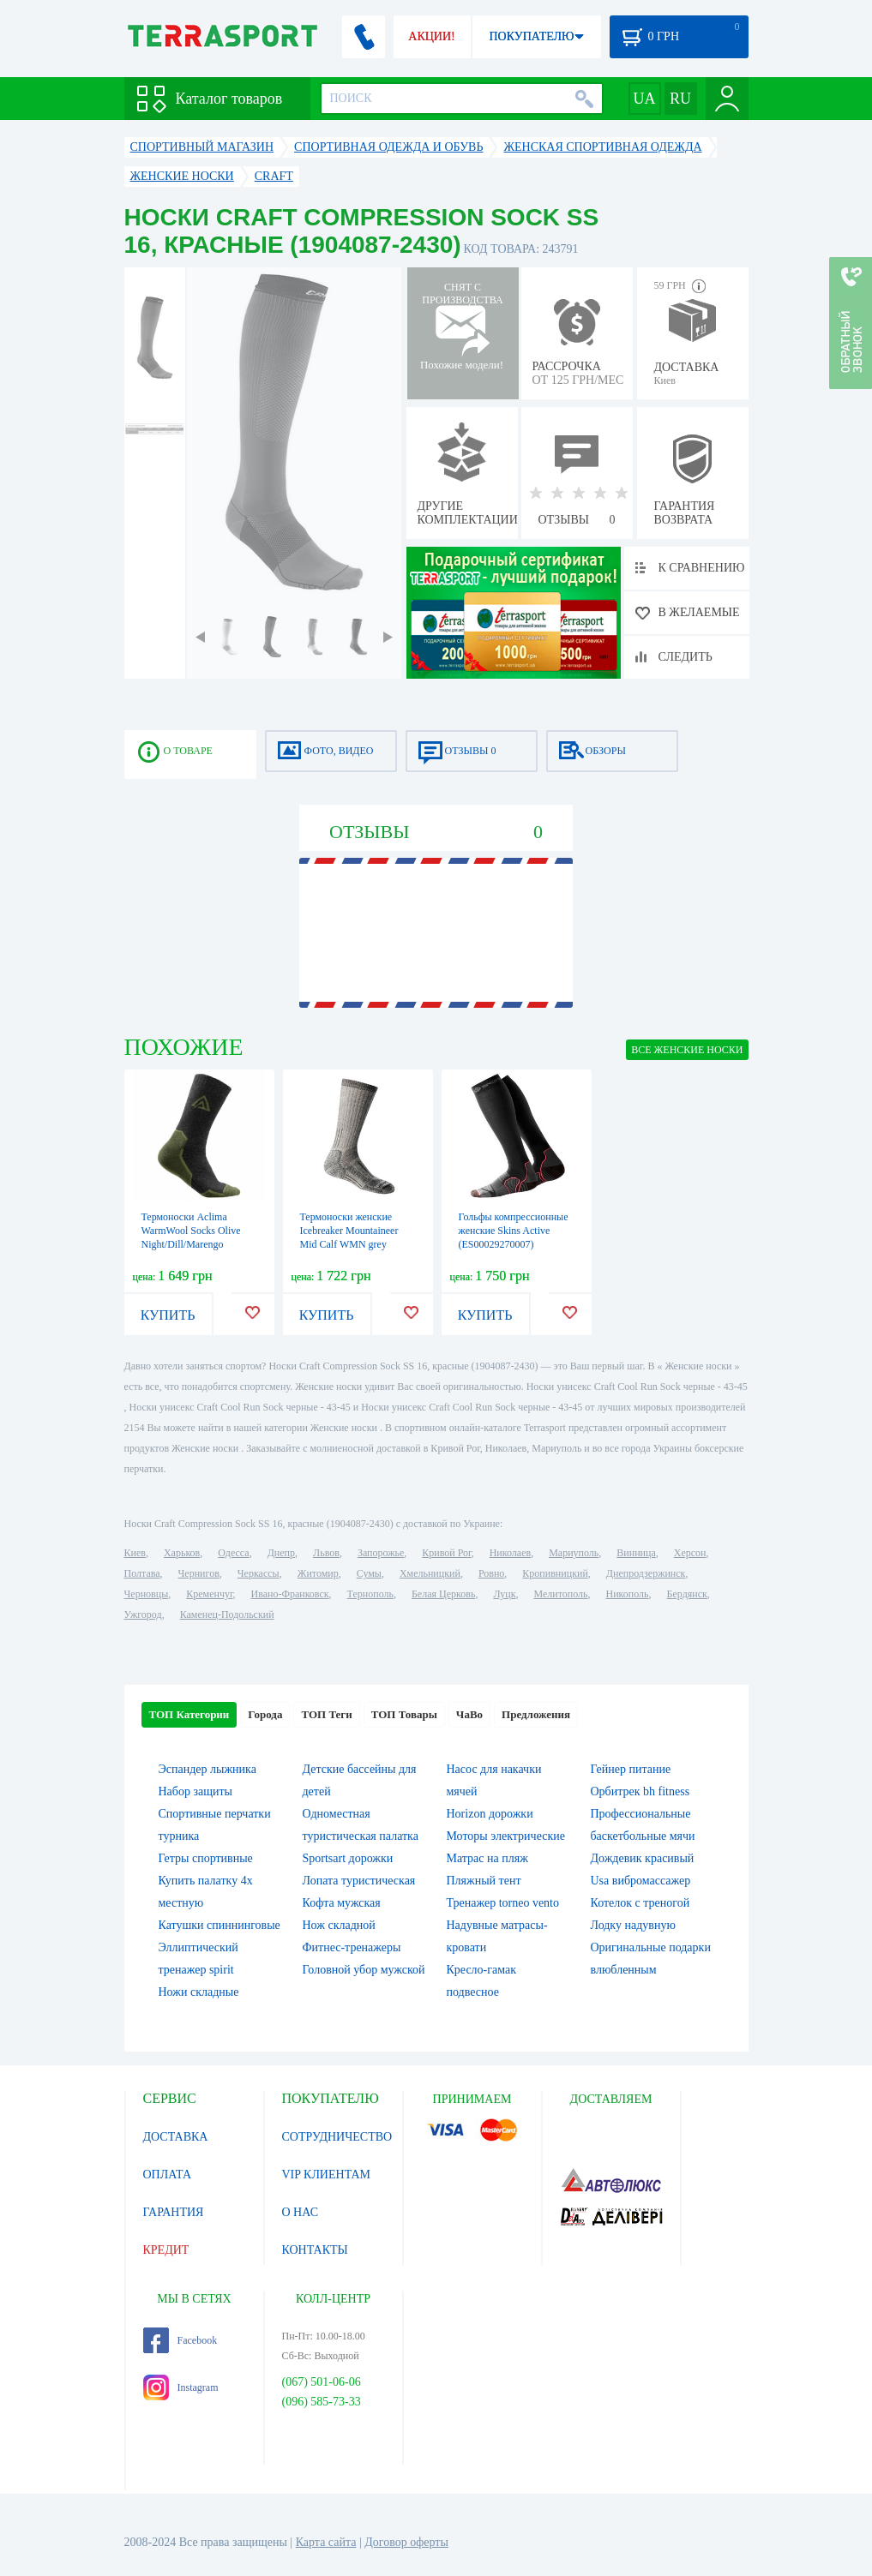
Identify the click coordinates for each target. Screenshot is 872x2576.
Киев (135, 1553)
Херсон (690, 1553)
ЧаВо (469, 1714)
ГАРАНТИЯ (173, 2212)
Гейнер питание (631, 1769)
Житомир (318, 1573)
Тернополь (370, 1594)
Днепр (281, 1553)
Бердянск (687, 1594)
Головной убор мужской (364, 1969)
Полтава (142, 1573)
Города (265, 1714)
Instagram (181, 2387)
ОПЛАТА (167, 2174)
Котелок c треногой (640, 1902)
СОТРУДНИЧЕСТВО (337, 2136)
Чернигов (199, 1573)
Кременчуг (209, 1594)
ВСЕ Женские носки (687, 1050)
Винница (635, 1553)
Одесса (233, 1553)
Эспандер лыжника (207, 1769)
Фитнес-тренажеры (352, 1947)
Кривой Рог (446, 1553)
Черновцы (146, 1594)
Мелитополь (560, 1594)
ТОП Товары (404, 1714)
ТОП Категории (189, 1714)
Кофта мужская (342, 1902)
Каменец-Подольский (227, 1614)
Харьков (182, 1553)
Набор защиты (196, 1791)
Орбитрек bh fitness (640, 1791)
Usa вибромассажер (641, 1880)
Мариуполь (573, 1553)
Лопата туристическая (359, 1880)
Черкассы (259, 1573)
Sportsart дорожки (348, 1858)
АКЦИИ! (431, 36)
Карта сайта (326, 2542)
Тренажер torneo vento (503, 1902)
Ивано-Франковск (289, 1594)
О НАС (300, 2212)
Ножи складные (199, 1992)
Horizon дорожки (490, 1813)
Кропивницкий (554, 1573)
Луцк (504, 1594)
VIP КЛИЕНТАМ (326, 2174)
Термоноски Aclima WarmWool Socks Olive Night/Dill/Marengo (191, 1230)
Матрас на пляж (487, 1858)
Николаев (510, 1553)
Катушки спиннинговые (219, 1925)
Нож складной (339, 1925)
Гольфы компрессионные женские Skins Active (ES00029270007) (513, 1230)
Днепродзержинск (646, 1573)
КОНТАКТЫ (315, 2250)
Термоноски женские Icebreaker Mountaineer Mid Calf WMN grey (349, 1230)
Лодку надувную (633, 1925)
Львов (326, 1553)
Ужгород (143, 1614)
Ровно (491, 1573)
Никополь (627, 1594)
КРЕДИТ (166, 2250)
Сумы (369, 1573)
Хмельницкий (430, 1573)
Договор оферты (406, 2542)
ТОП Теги (326, 1714)
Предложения (536, 1714)
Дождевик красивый (643, 1858)
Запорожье (381, 1553)
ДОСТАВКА (175, 2136)
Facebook (180, 2340)
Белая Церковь (443, 1594)
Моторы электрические (506, 1836)
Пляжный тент (484, 1880)
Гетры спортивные (206, 1858)
